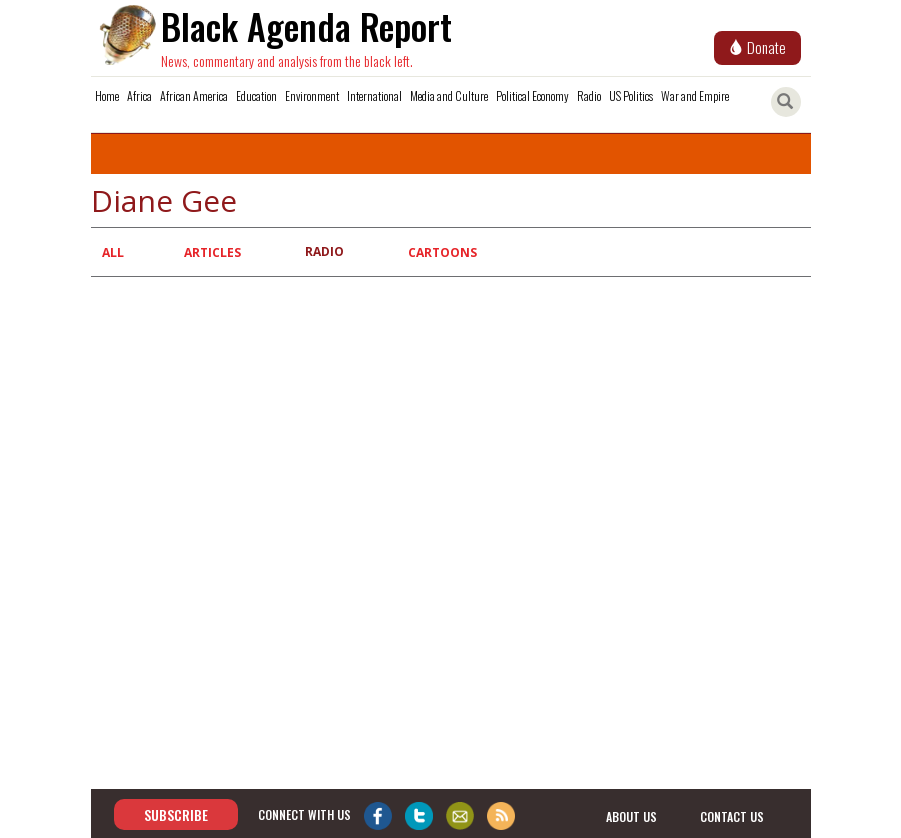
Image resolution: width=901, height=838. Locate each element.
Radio (589, 95)
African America (194, 95)
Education (256, 95)
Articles (212, 252)
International (374, 95)
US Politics (631, 95)
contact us (732, 815)
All (113, 252)
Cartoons (442, 252)
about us (631, 815)
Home (107, 95)
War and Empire (695, 95)
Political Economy (532, 95)
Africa (139, 95)
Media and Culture (449, 95)
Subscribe (176, 814)
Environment (312, 95)
